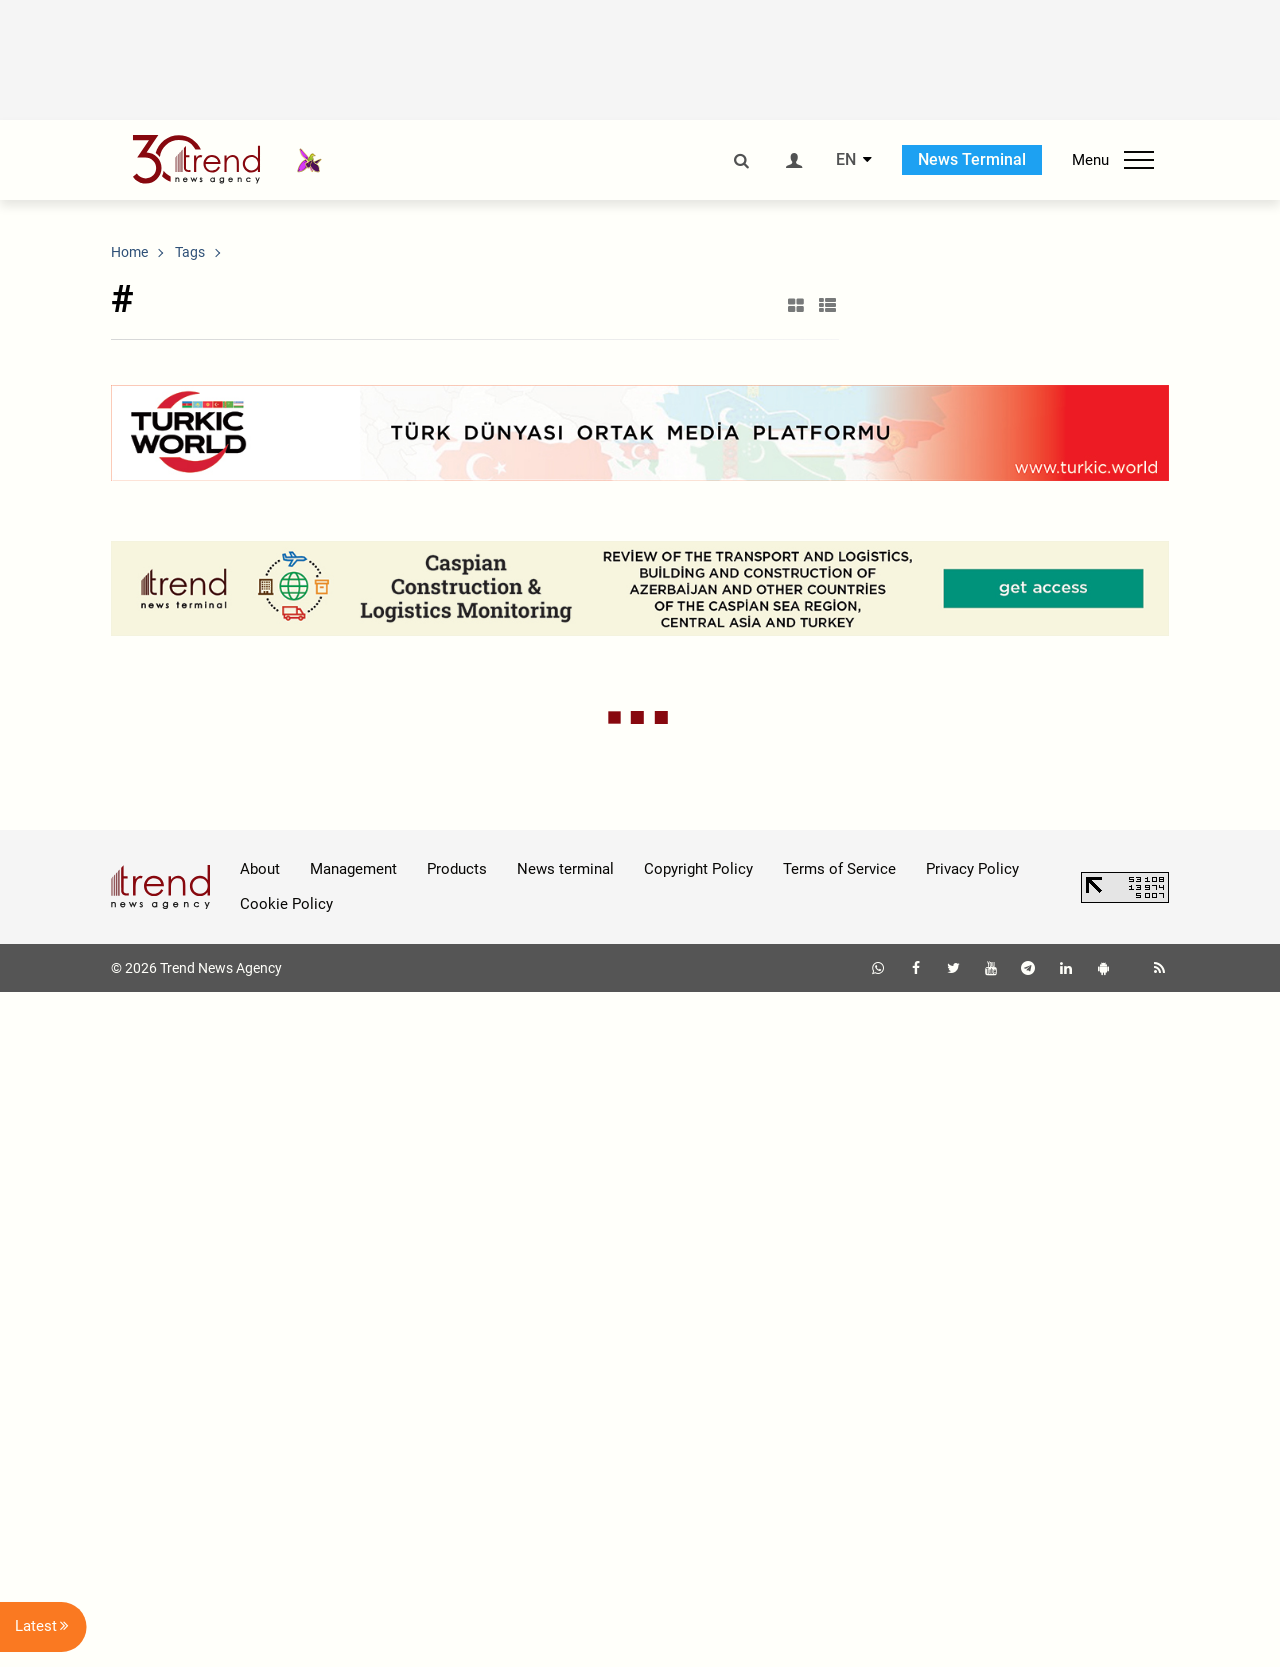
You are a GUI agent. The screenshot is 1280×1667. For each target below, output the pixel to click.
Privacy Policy (972, 1544)
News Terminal (972, 159)
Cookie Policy (286, 1578)
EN (846, 160)
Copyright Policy (698, 1544)
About (260, 1544)
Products (457, 1544)
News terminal (565, 1544)
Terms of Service (839, 1544)
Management (353, 1544)
